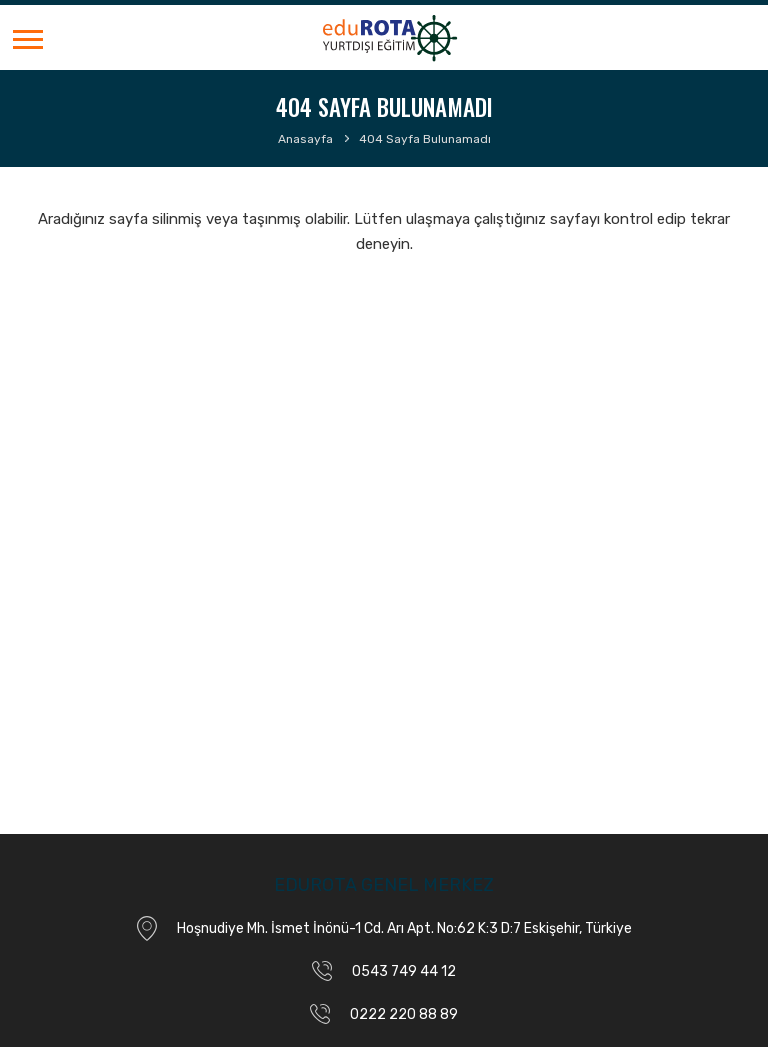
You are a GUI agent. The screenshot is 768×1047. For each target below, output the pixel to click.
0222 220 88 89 (404, 1014)
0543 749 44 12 (404, 971)
